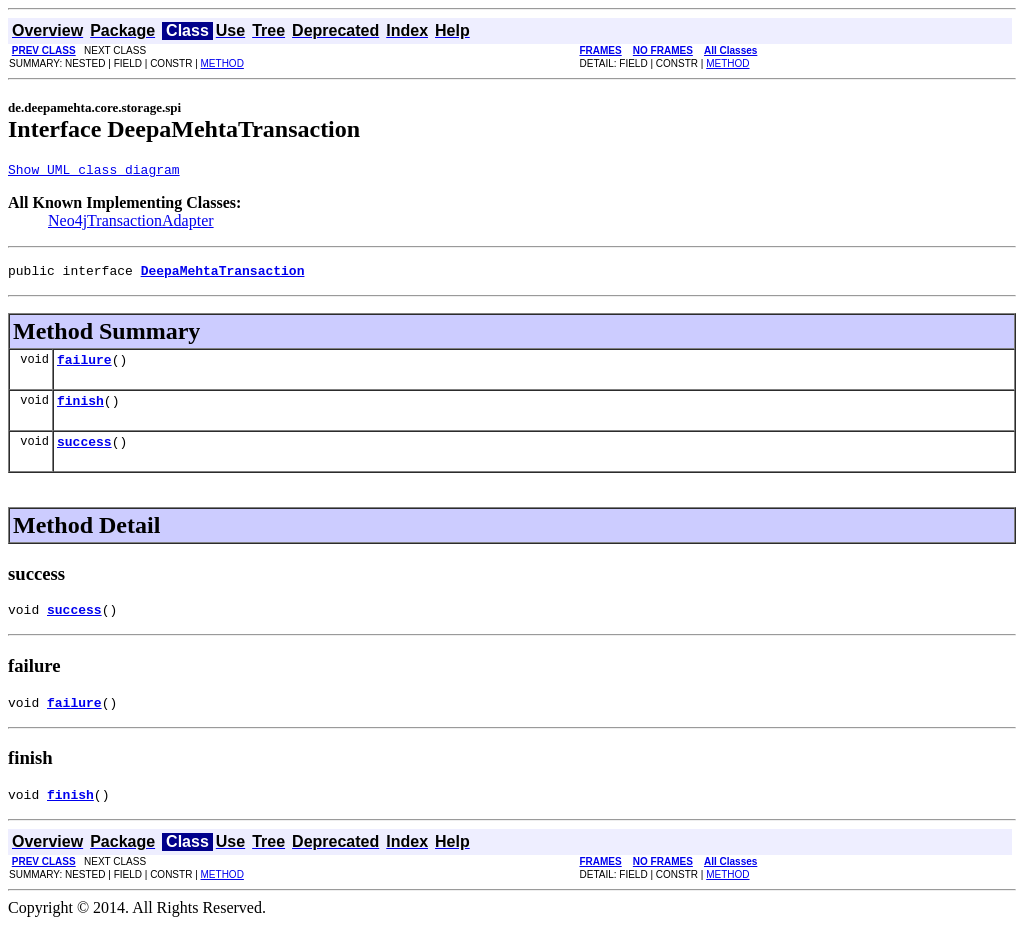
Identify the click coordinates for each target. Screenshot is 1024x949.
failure (84, 368)
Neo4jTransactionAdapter (131, 223)
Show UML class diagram (94, 172)
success (84, 456)
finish (80, 412)
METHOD (222, 63)
